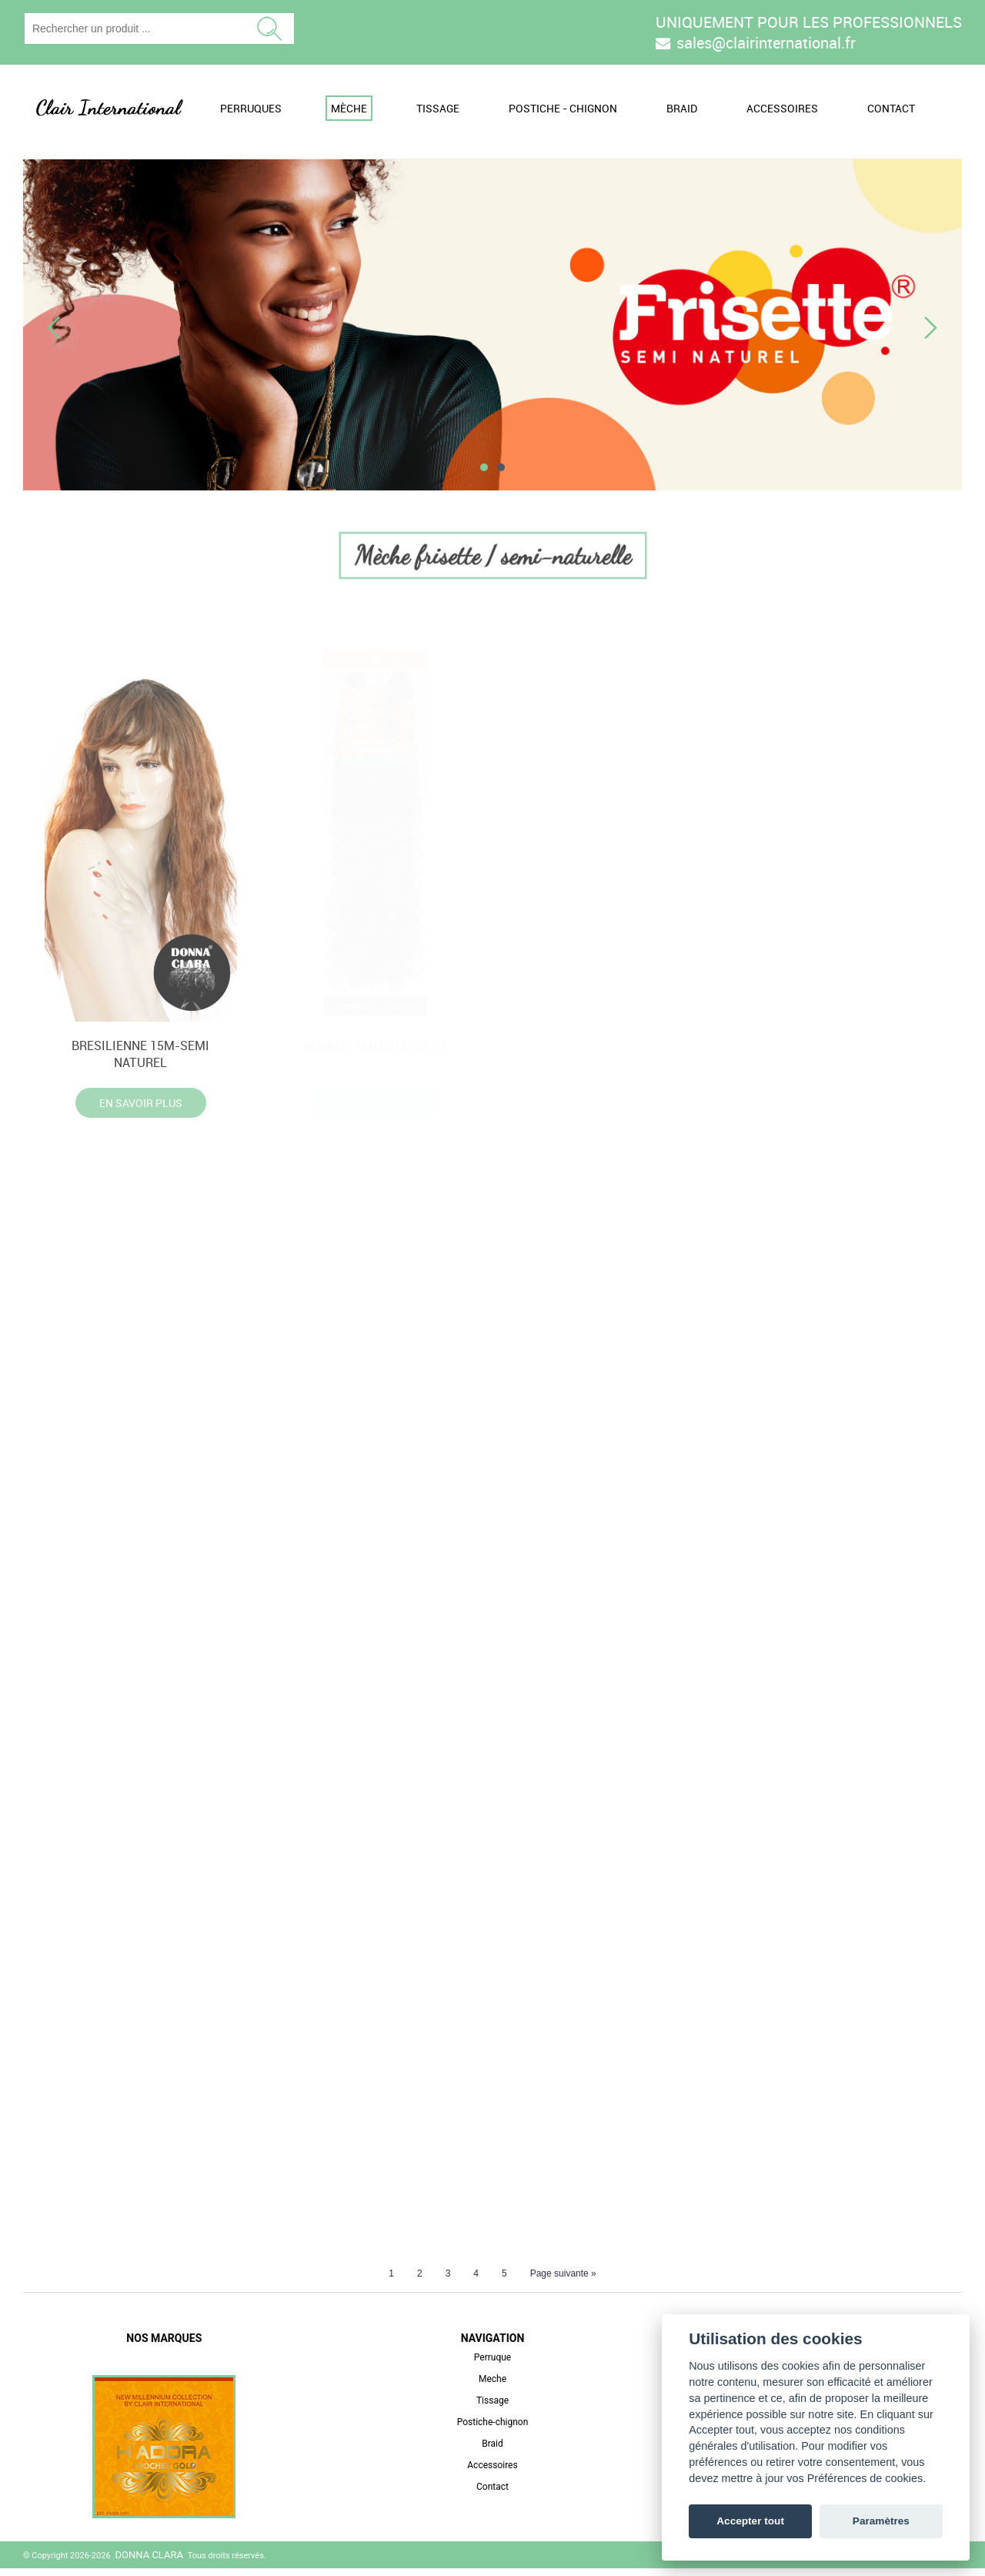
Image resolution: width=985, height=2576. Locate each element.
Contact (891, 108)
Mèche (349, 108)
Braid (681, 108)
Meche (492, 2386)
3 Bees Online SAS (921, 2562)
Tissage (437, 108)
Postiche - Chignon (563, 108)
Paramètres (881, 2521)
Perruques (251, 108)
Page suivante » (563, 2281)
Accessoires (782, 108)
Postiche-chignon (493, 2429)
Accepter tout (750, 2521)
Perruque (492, 2365)
